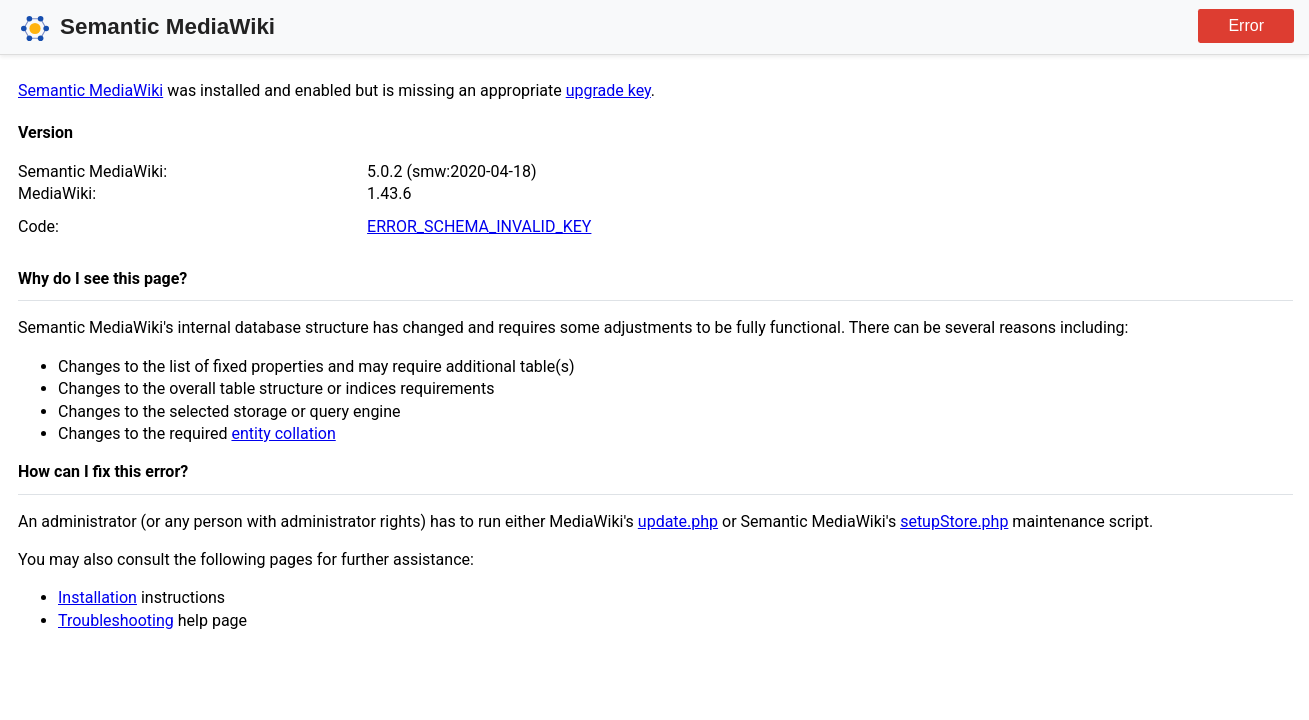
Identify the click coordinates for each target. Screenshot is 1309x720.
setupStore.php (954, 521)
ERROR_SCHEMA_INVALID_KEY (479, 226)
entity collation (283, 433)
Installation (97, 597)
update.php (678, 521)
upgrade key (608, 90)
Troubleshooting (116, 620)
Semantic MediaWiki (90, 90)
